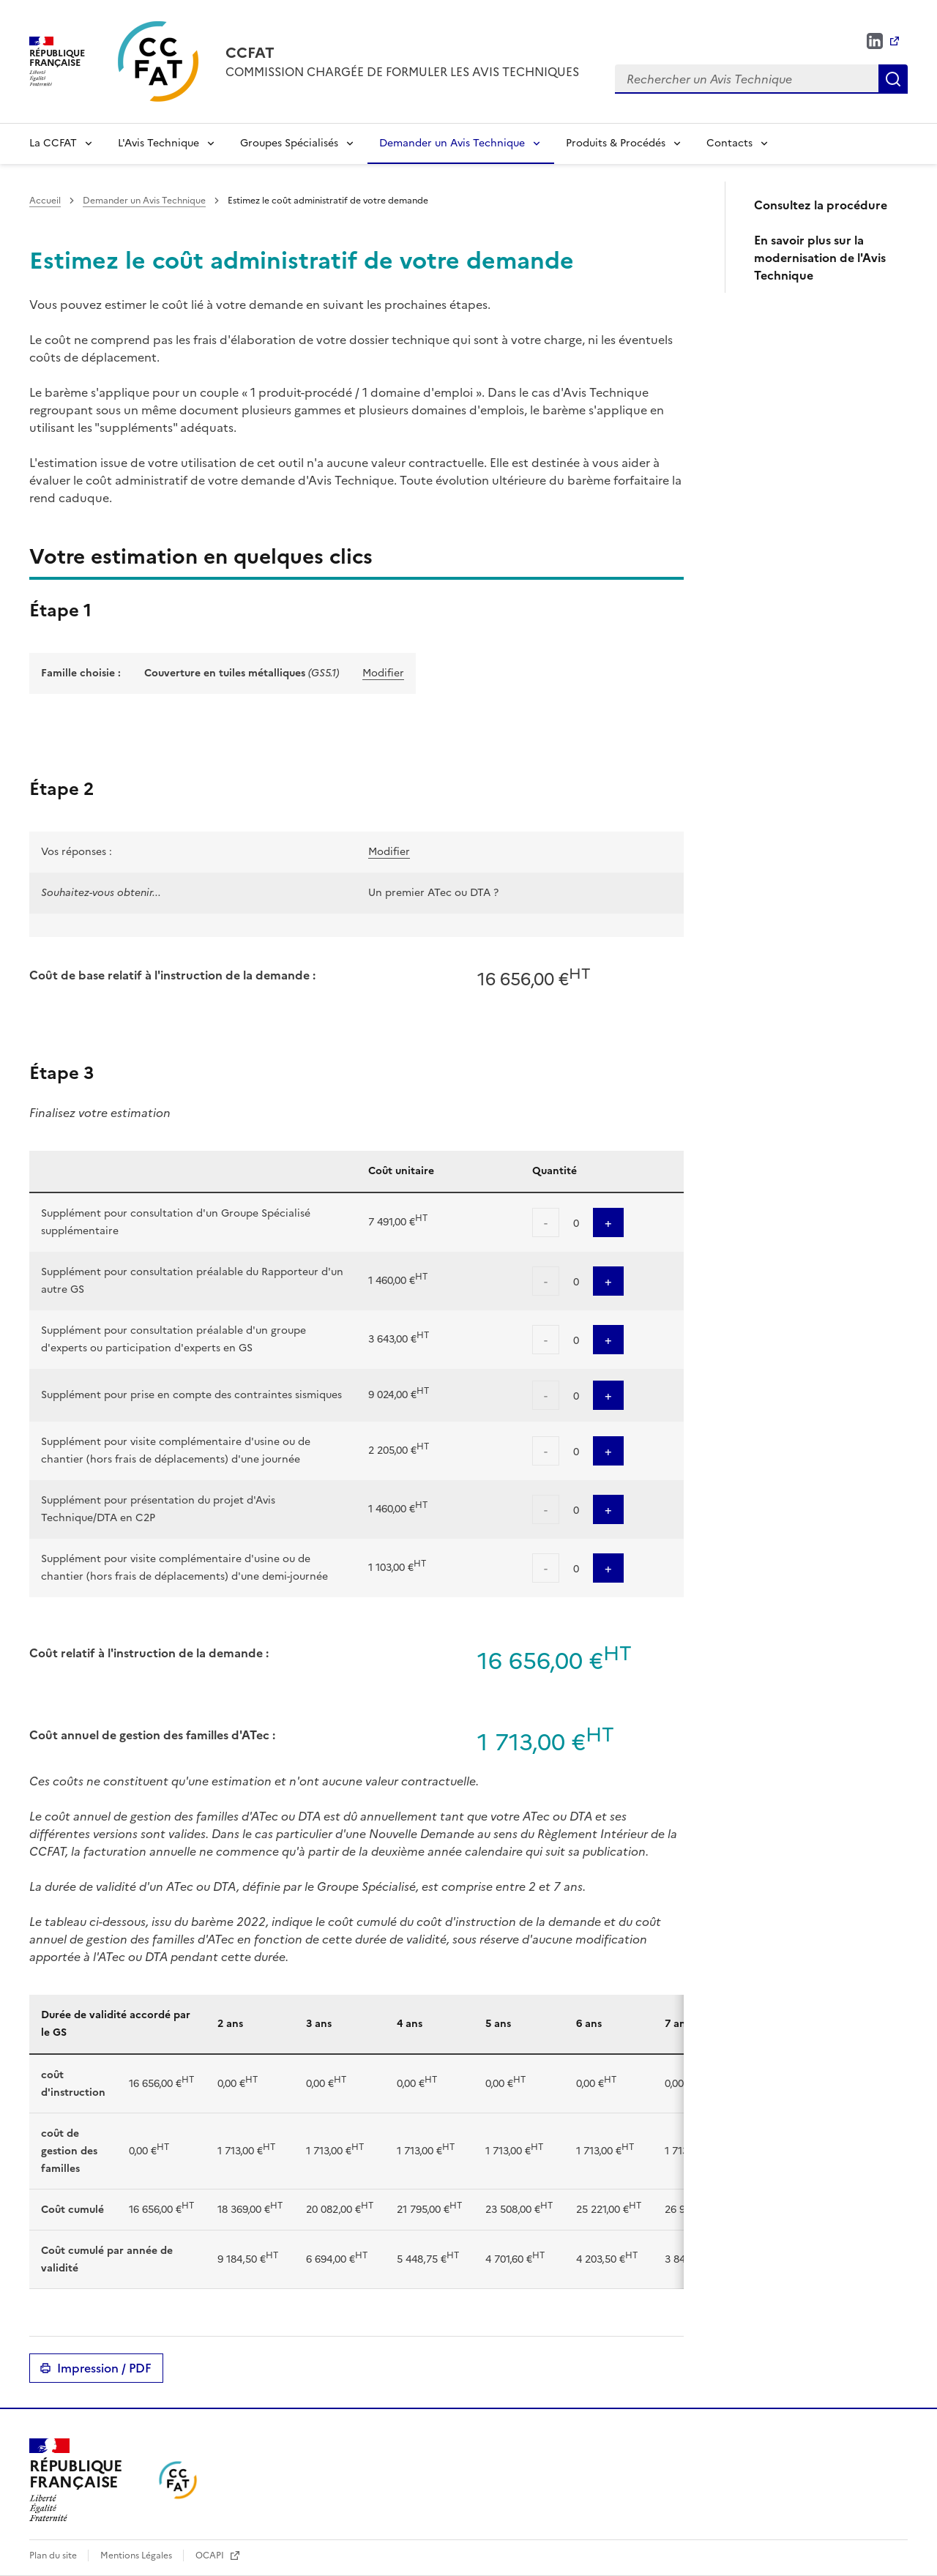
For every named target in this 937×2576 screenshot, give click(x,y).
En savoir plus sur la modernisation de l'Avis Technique (820, 257)
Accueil (45, 200)
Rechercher (893, 79)
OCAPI (210, 2555)
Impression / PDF (104, 2368)
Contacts (729, 143)
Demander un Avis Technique (452, 143)
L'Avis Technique (158, 143)
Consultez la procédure (820, 205)
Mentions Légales (137, 2555)
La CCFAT (53, 143)
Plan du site (54, 2555)
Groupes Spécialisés (289, 143)
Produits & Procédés (615, 143)
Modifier (383, 673)
